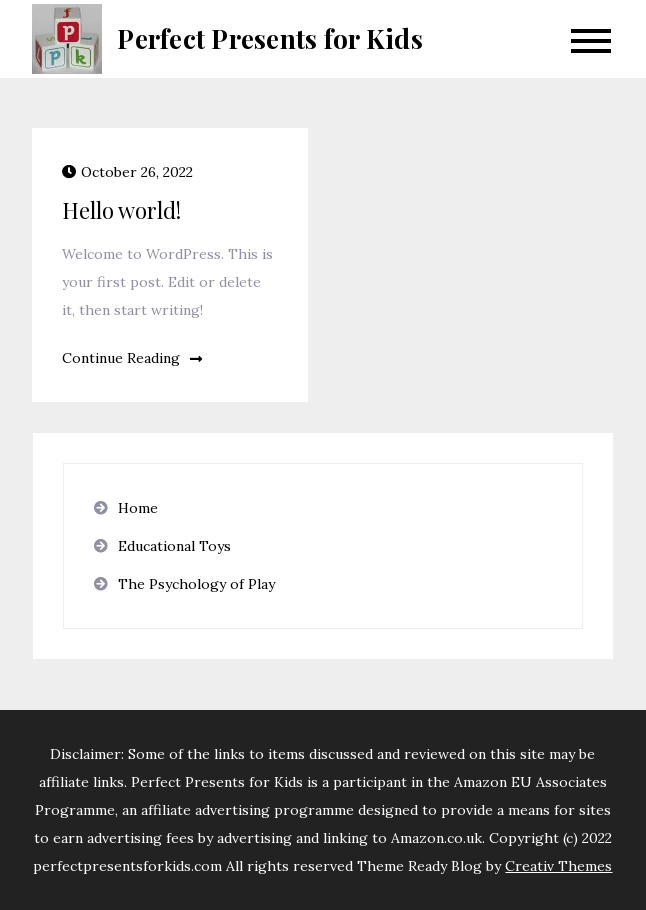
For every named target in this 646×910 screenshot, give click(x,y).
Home (138, 508)
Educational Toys (174, 546)
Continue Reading (132, 358)
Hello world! (121, 210)
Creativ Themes (558, 866)
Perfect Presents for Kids (270, 38)
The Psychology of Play (196, 584)
